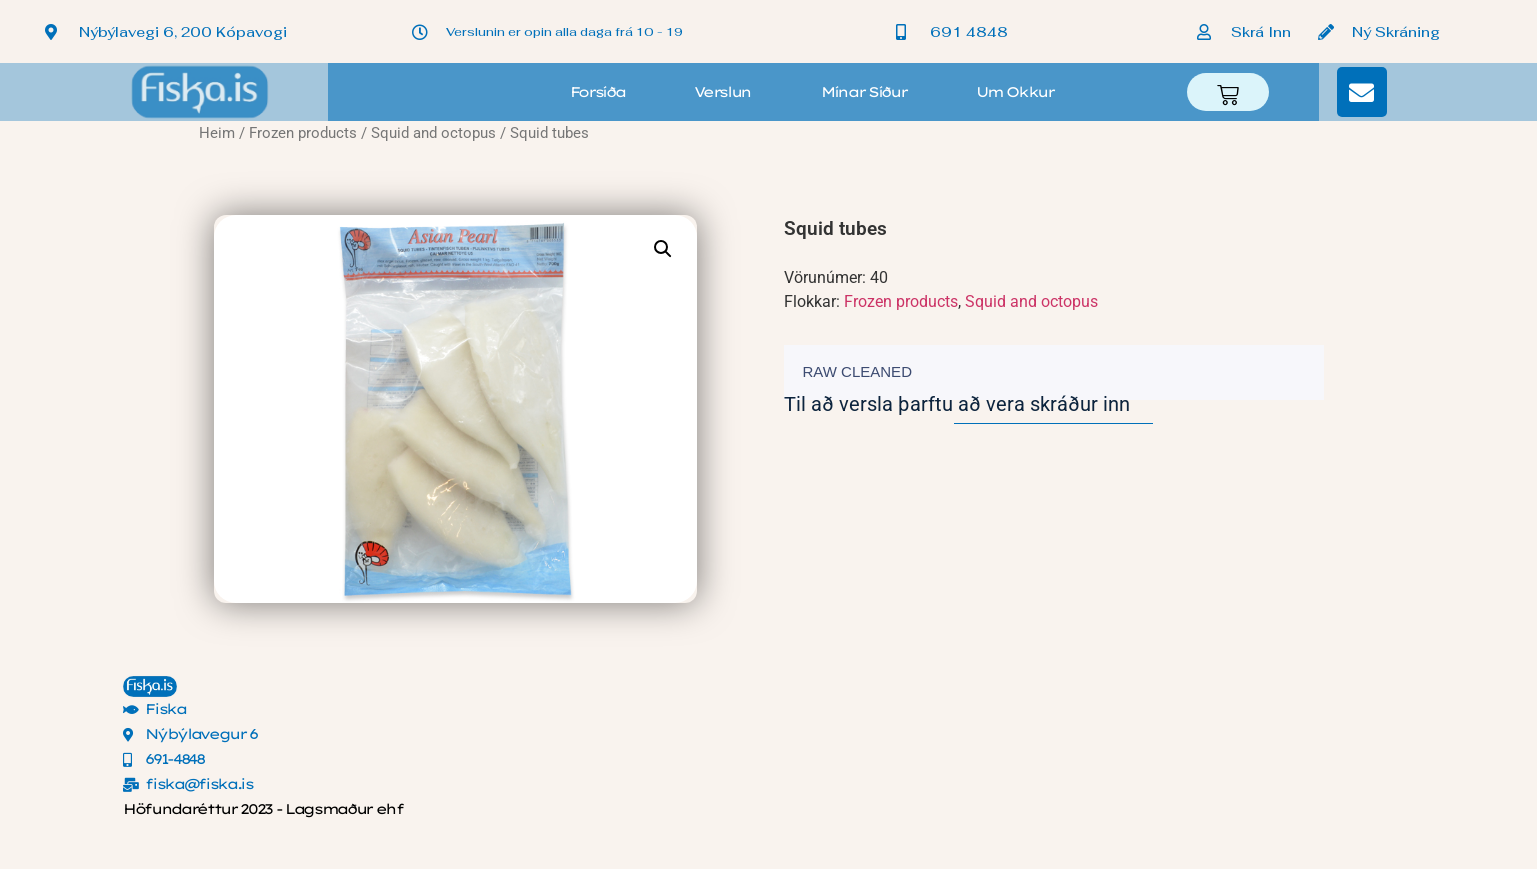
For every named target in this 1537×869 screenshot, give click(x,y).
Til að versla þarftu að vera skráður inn (957, 404)
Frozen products (303, 133)
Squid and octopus (433, 133)
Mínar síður (863, 92)
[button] (663, 249)
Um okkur (1014, 92)
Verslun (722, 92)
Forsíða (597, 92)
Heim (217, 133)
